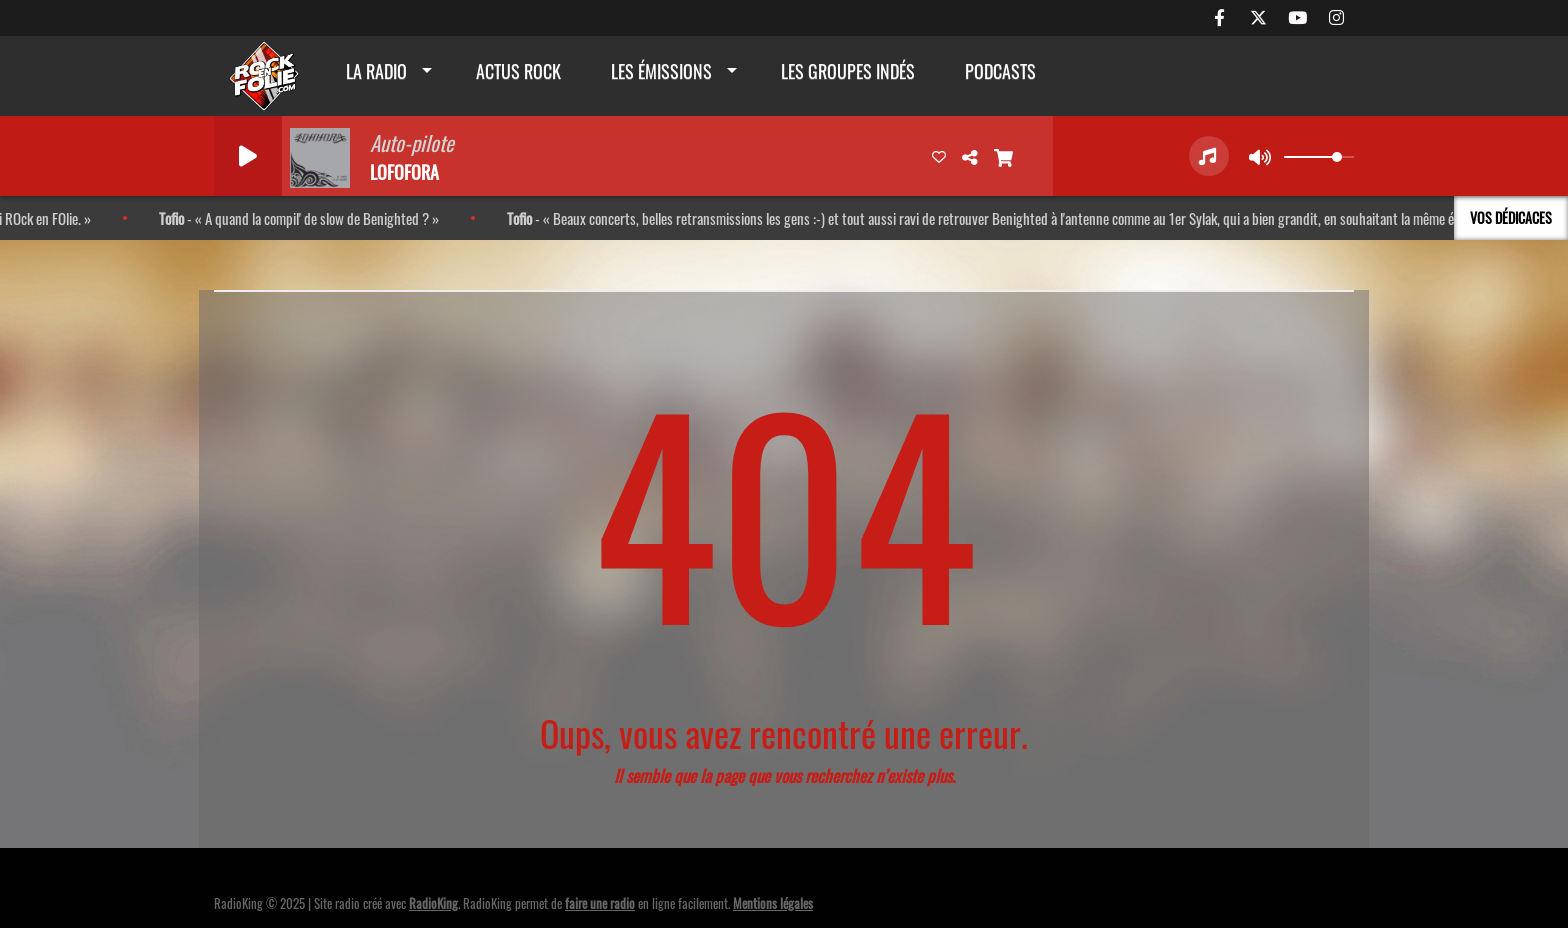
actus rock (518, 71)
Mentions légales (773, 903)
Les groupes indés (848, 71)
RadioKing (433, 903)
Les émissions (661, 71)
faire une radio (600, 903)
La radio (376, 71)
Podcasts (1000, 71)
